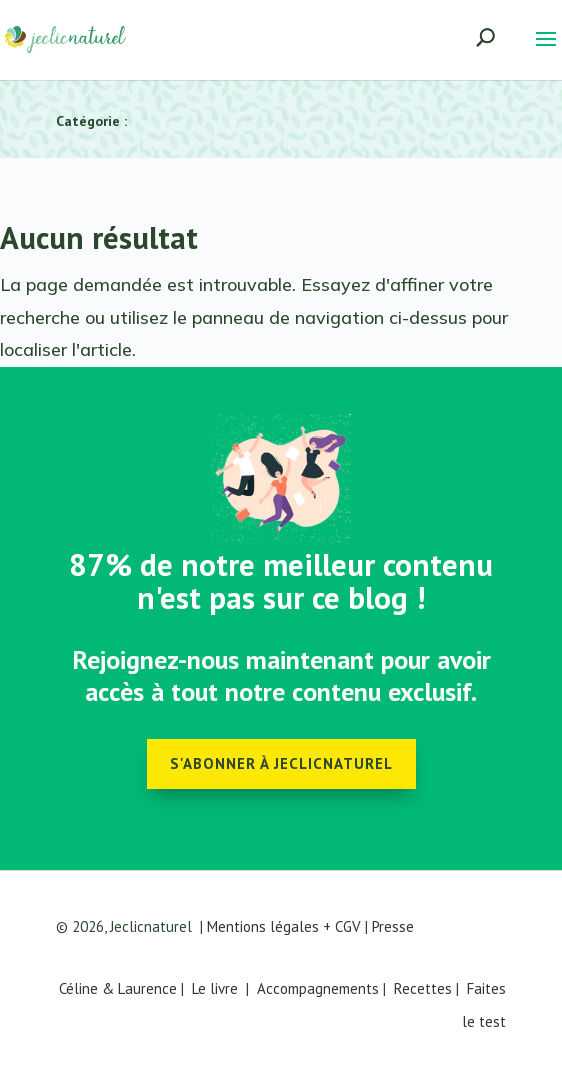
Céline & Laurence (118, 988)
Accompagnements (318, 988)
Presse (393, 926)
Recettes (423, 988)
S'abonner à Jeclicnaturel (281, 763)
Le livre (215, 988)
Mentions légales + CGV (284, 926)
